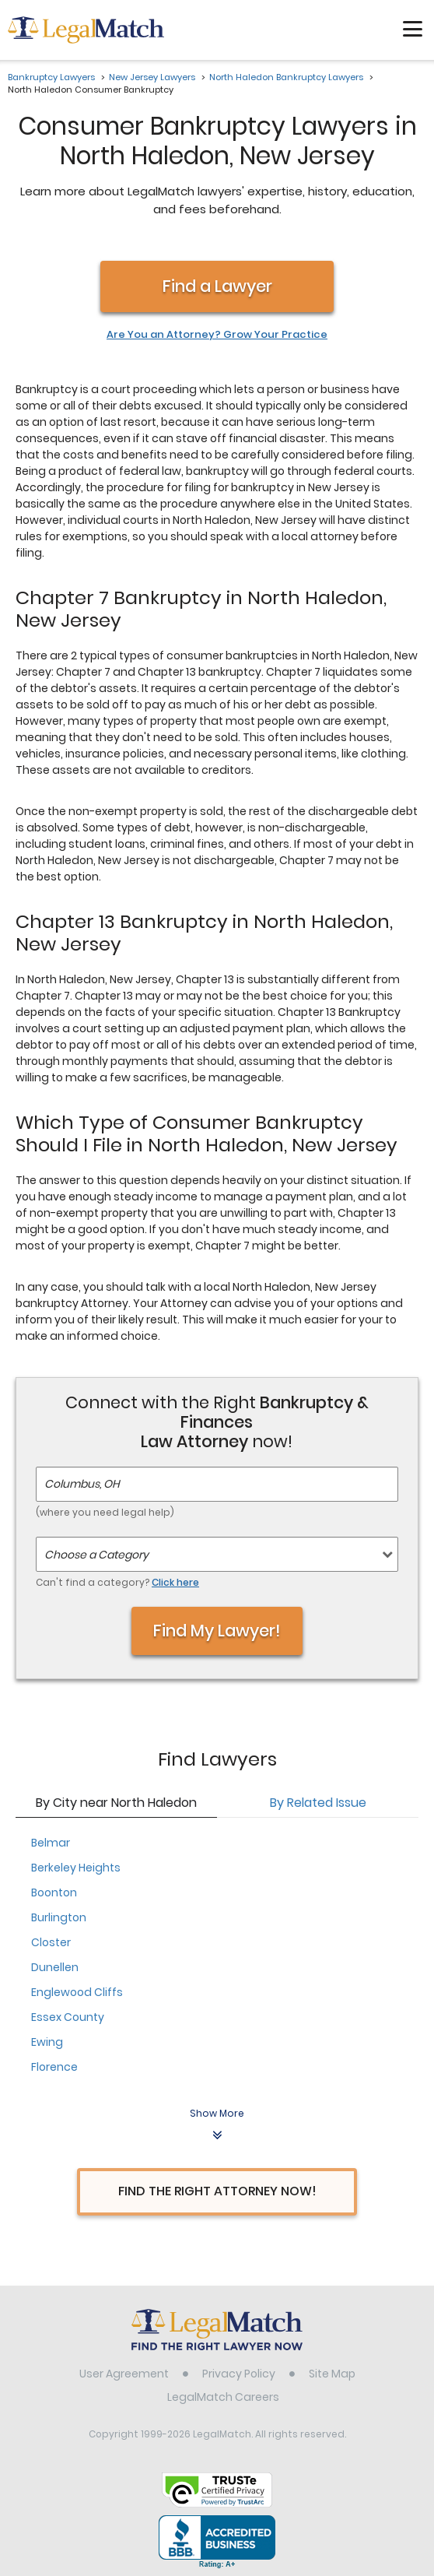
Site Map (332, 2373)
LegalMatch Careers (223, 2397)
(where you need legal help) (105, 1512)
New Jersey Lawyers (152, 77)
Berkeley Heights (76, 1867)
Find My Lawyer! (217, 1630)
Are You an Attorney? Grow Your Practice (217, 335)
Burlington (58, 1917)
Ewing (47, 2042)
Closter (51, 1942)
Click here (175, 1582)
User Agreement (124, 2373)
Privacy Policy (238, 2373)
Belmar (50, 1842)
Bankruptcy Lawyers (51, 77)
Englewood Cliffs (77, 1992)
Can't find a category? (117, 1582)
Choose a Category (96, 1554)
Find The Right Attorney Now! (217, 2191)
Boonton (54, 1892)
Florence (54, 2067)
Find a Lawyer (217, 286)
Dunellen (55, 1967)
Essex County (67, 2017)
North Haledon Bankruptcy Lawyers (286, 77)
